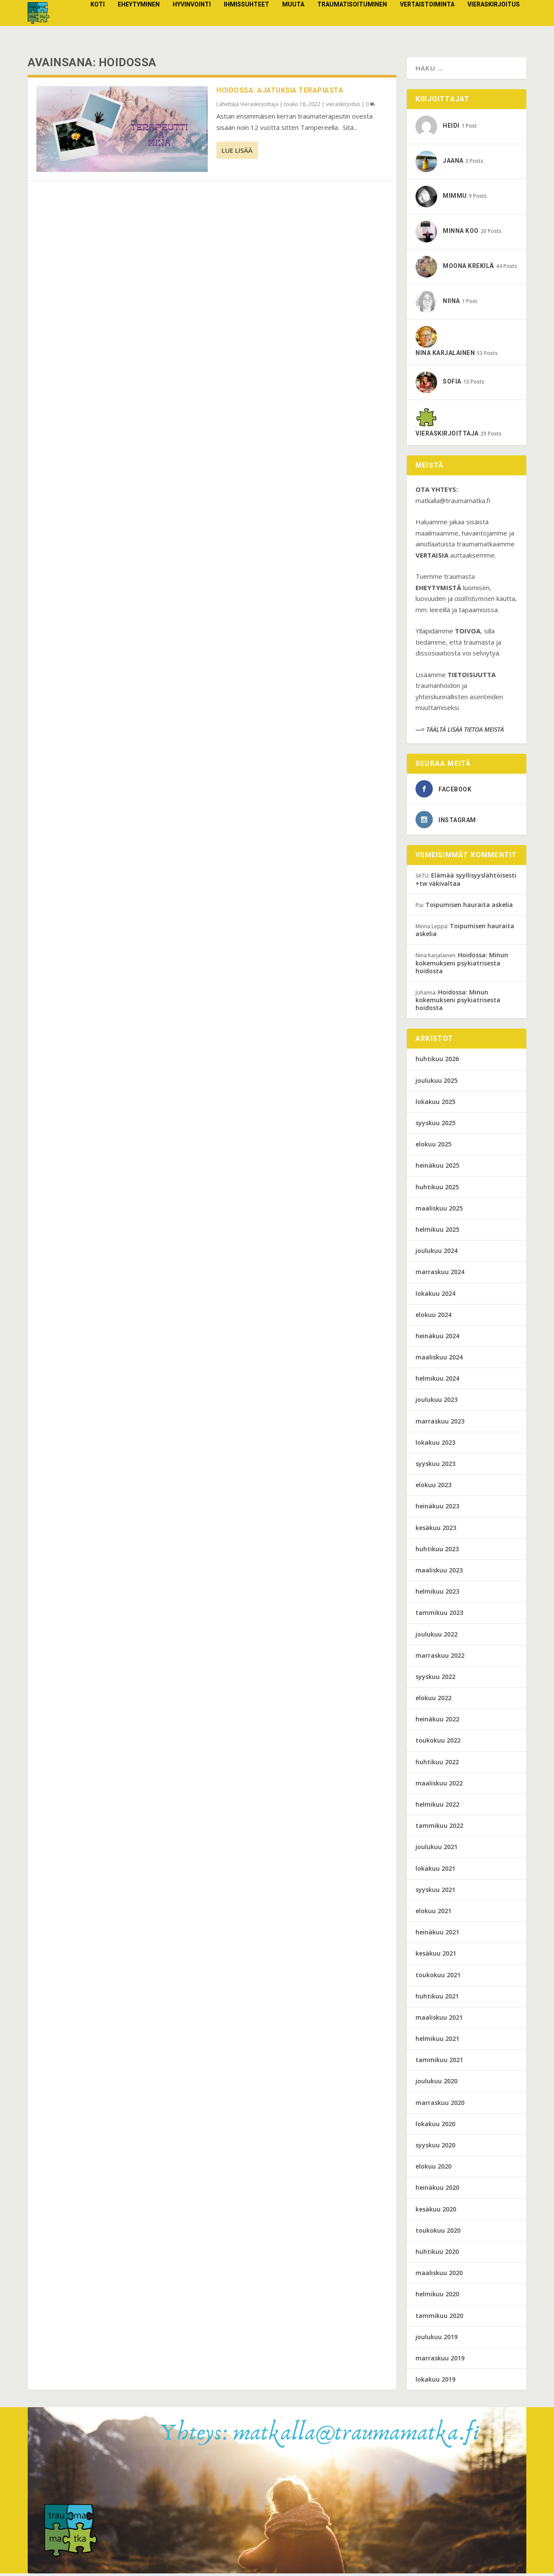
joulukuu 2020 (436, 2083)
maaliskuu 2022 (439, 1786)
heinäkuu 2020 (437, 2190)
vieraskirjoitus (493, 20)
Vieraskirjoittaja (259, 106)
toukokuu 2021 (438, 1977)
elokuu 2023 (433, 1487)
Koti (97, 20)
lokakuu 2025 (435, 1104)
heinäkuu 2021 (437, 1934)
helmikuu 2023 (437, 1594)
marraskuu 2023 (440, 1424)
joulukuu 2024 (436, 1253)
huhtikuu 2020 (437, 2254)
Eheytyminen (139, 20)
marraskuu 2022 (440, 1658)
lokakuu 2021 (435, 1871)
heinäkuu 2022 (437, 1721)
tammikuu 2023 (439, 1615)
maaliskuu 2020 (439, 2275)
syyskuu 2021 (435, 1892)
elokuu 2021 (433, 1913)
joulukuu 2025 (436, 1083)
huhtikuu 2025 (437, 1189)
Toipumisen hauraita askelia (469, 907)
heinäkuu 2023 (437, 1508)
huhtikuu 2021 (437, 1999)
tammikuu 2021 (439, 2062)
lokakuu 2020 (435, 2126)
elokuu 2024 (433, 1317)
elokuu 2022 (433, 1700)
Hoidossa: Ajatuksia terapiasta (279, 93)
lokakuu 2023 (435, 1445)
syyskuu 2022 (435, 1679)
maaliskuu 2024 (439, 1360)
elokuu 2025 (433, 1147)
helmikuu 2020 (437, 2296)
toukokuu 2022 (438, 1743)
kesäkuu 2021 (436, 1956)
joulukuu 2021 (436, 1849)
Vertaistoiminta (427, 20)
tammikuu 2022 (439, 1828)
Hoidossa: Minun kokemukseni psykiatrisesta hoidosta (462, 965)
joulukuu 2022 (436, 1636)
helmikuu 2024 (437, 1381)
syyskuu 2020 (435, 2147)
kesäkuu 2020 (436, 2212)
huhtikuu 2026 (437, 1061)
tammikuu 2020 (439, 2318)
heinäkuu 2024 (437, 1338)
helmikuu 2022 (437, 1807)
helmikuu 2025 (437, 1232)
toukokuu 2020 (438, 2233)
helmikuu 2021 (437, 2041)
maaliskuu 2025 (439, 1211)
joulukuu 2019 (436, 2339)
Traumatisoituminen (352, 20)
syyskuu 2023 (435, 1466)
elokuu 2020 (433, 2169)
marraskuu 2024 (440, 1274)
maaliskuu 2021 (439, 2020)
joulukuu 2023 (436, 1402)
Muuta (293, 20)
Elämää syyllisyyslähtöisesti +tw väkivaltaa (466, 882)
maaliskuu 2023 (439, 1573)
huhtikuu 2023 (437, 1551)
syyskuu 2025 (435, 1125)
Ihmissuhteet (246, 20)
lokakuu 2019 (435, 2382)
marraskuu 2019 (440, 2360)
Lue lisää (237, 152)
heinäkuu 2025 (437, 1168)
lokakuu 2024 (435, 1295)
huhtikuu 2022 (437, 1764)
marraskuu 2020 (440, 2105)
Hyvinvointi (192, 20)
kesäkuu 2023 (436, 1530)
